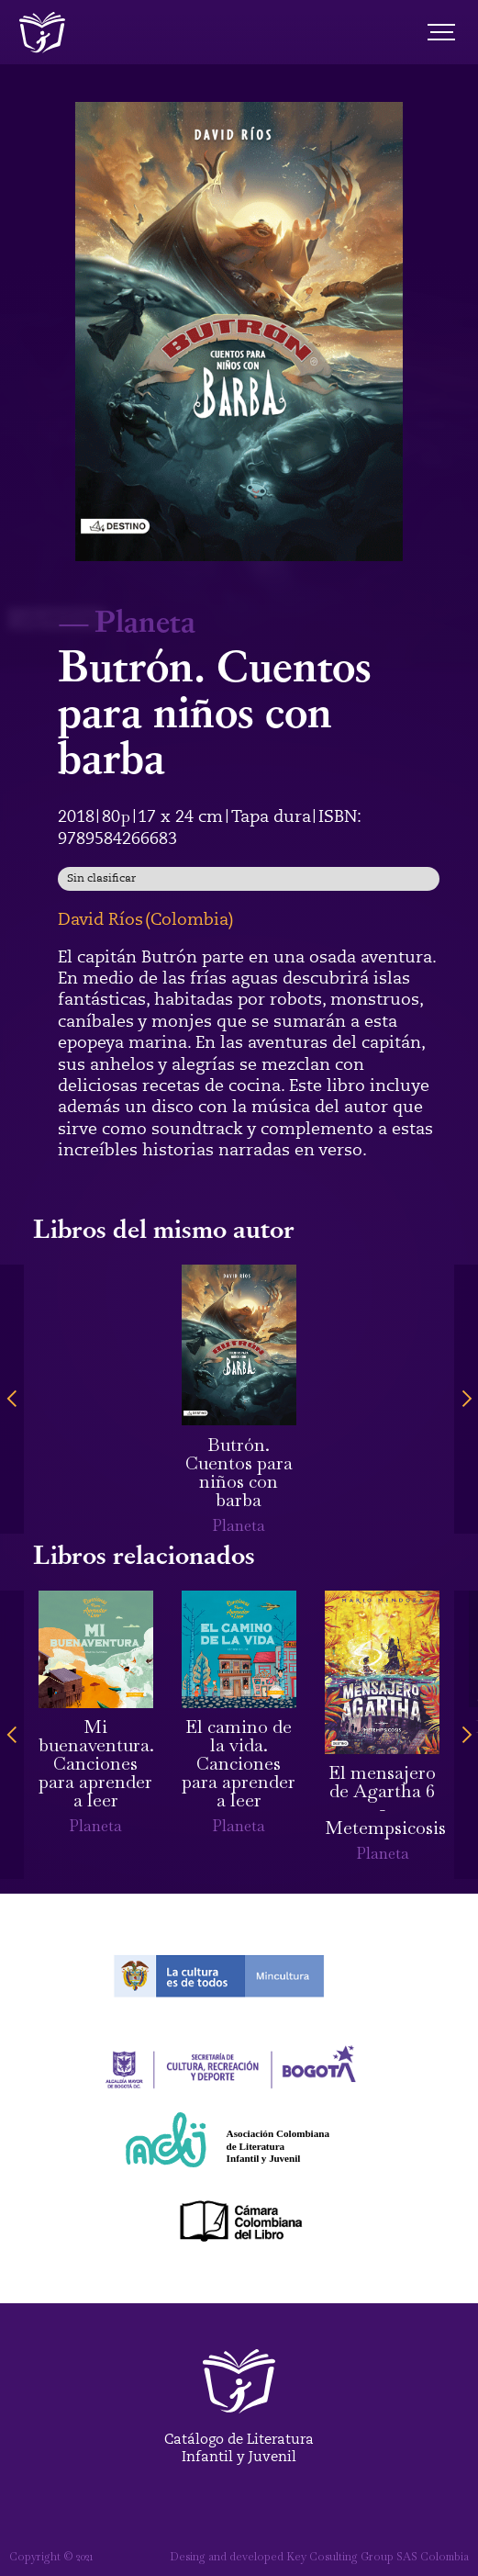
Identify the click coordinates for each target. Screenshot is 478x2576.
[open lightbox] (239, 331)
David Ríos (100, 919)
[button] (12, 1399)
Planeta (144, 620)
